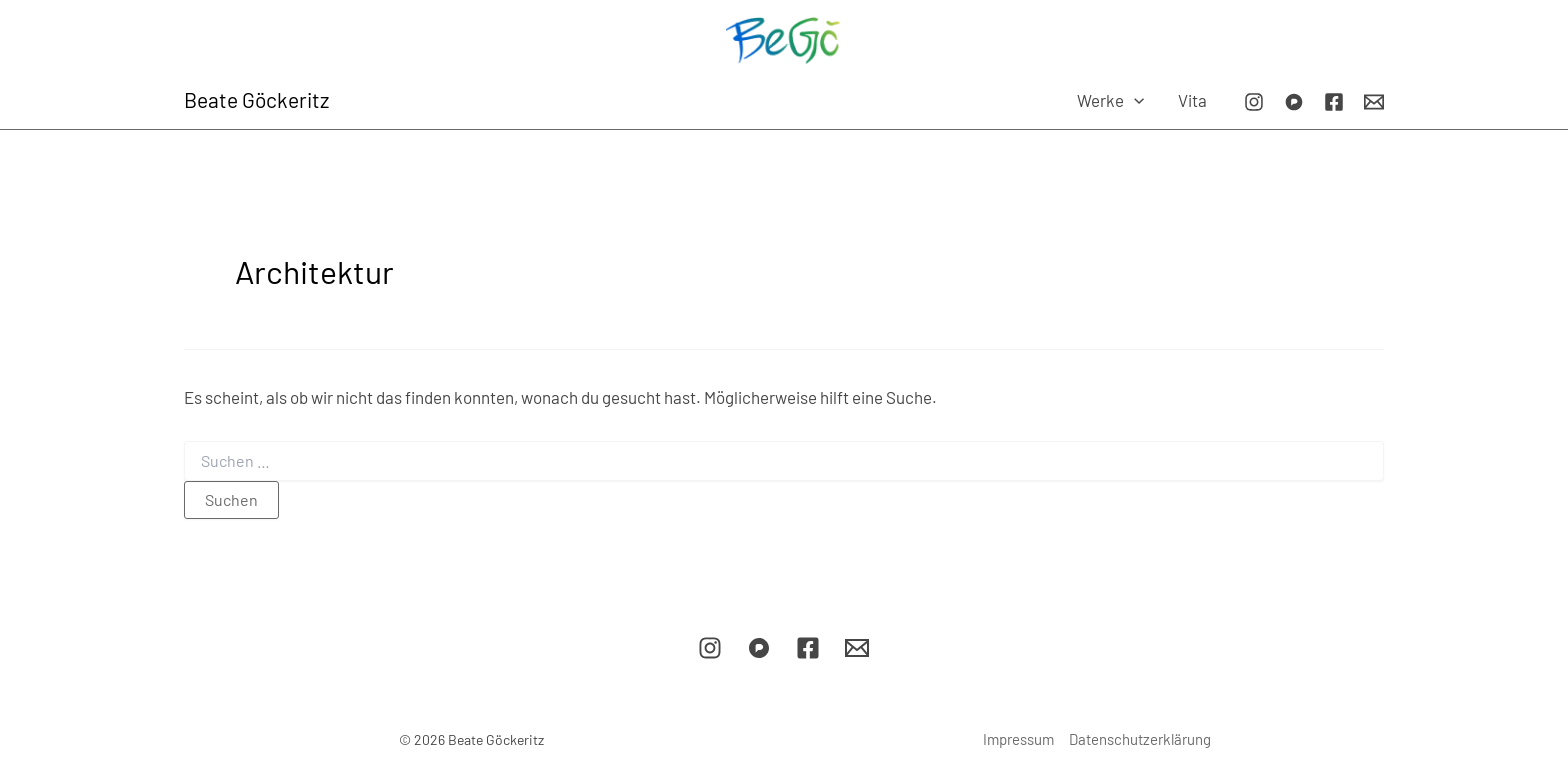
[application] (1134, 100)
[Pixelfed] (1294, 102)
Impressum (1018, 739)
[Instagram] (1254, 102)
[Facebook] (1334, 102)
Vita (1192, 100)
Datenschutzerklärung (1140, 739)
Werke (1110, 100)
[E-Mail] (1374, 102)
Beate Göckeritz (256, 99)
